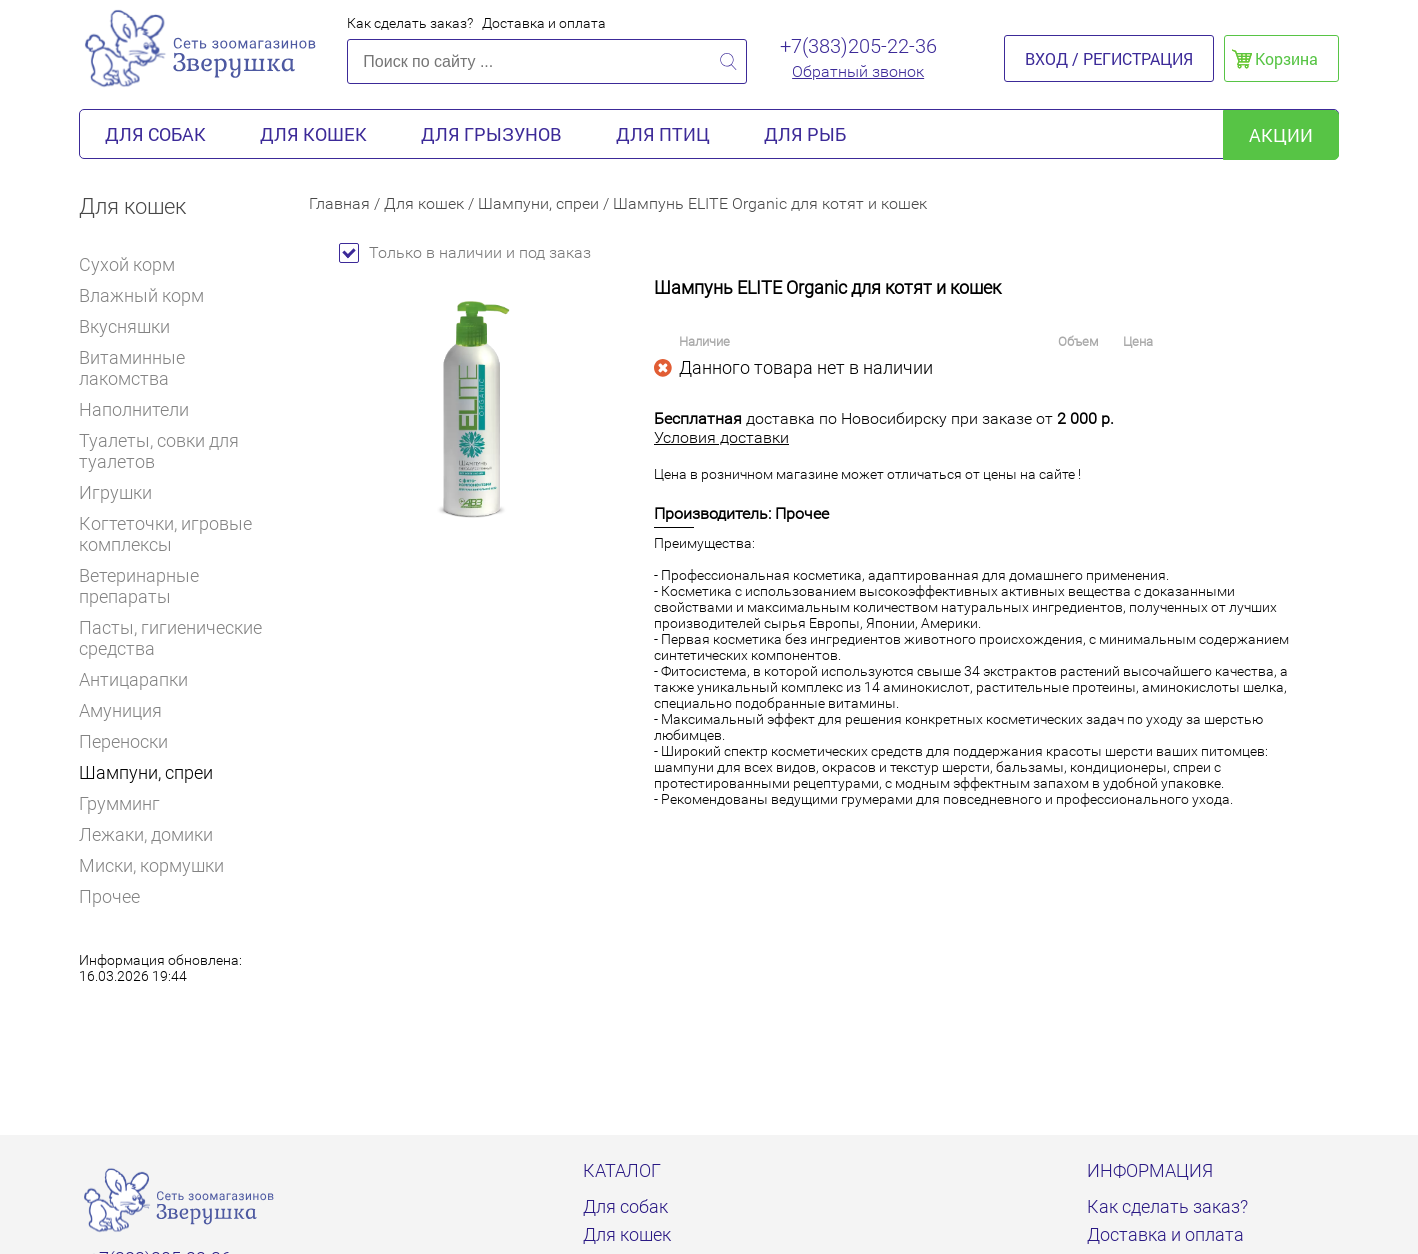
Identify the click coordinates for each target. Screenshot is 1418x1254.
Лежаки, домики (146, 834)
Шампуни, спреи (146, 772)
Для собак (155, 134)
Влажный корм (150, 295)
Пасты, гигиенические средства (170, 638)
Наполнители (142, 409)
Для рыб (805, 134)
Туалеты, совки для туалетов (159, 451)
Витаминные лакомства (179, 368)
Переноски (123, 741)
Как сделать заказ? (410, 23)
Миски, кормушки (151, 865)
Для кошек (313, 134)
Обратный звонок (858, 71)
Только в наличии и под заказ (465, 252)
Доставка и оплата (544, 23)
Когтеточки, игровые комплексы (165, 534)
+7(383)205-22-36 (858, 46)
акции (1281, 135)
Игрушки (124, 492)
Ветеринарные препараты (179, 586)
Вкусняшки (133, 326)
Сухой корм (135, 264)
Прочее (109, 896)
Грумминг (128, 803)
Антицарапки (133, 679)
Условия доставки (721, 437)
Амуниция (120, 710)
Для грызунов (491, 134)
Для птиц (663, 134)
